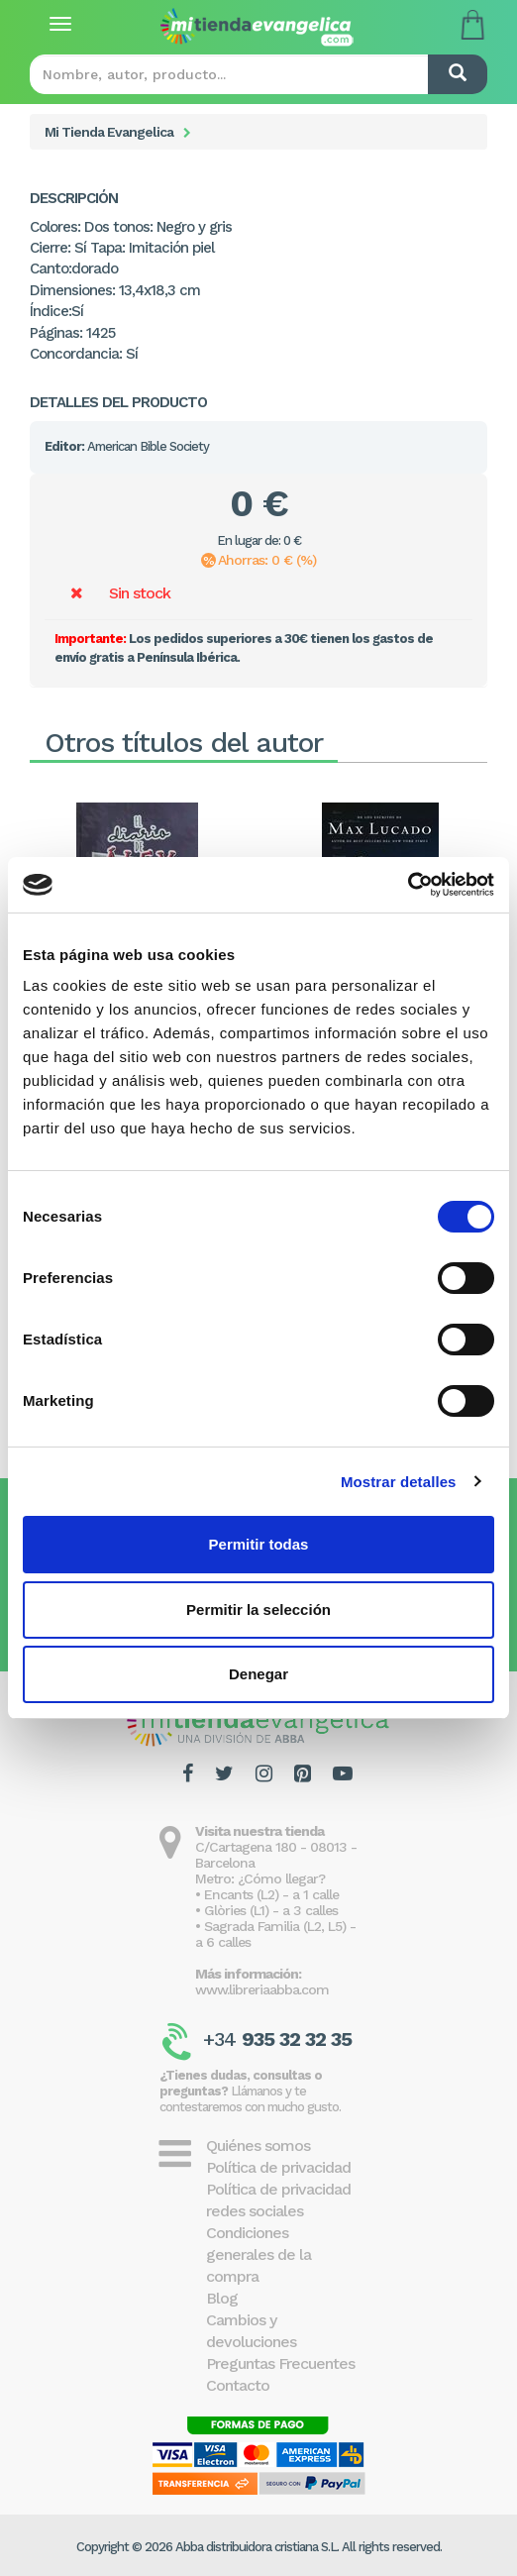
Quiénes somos (258, 2145)
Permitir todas (259, 1544)
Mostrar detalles (399, 1481)
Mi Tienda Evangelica (109, 132)
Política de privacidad (278, 2167)
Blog (222, 2298)
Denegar (258, 1673)
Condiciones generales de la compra (258, 2254)
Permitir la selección (258, 1609)
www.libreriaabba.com (262, 1989)
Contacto (237, 2385)
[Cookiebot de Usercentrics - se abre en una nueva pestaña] (407, 885)
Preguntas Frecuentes (280, 2363)
